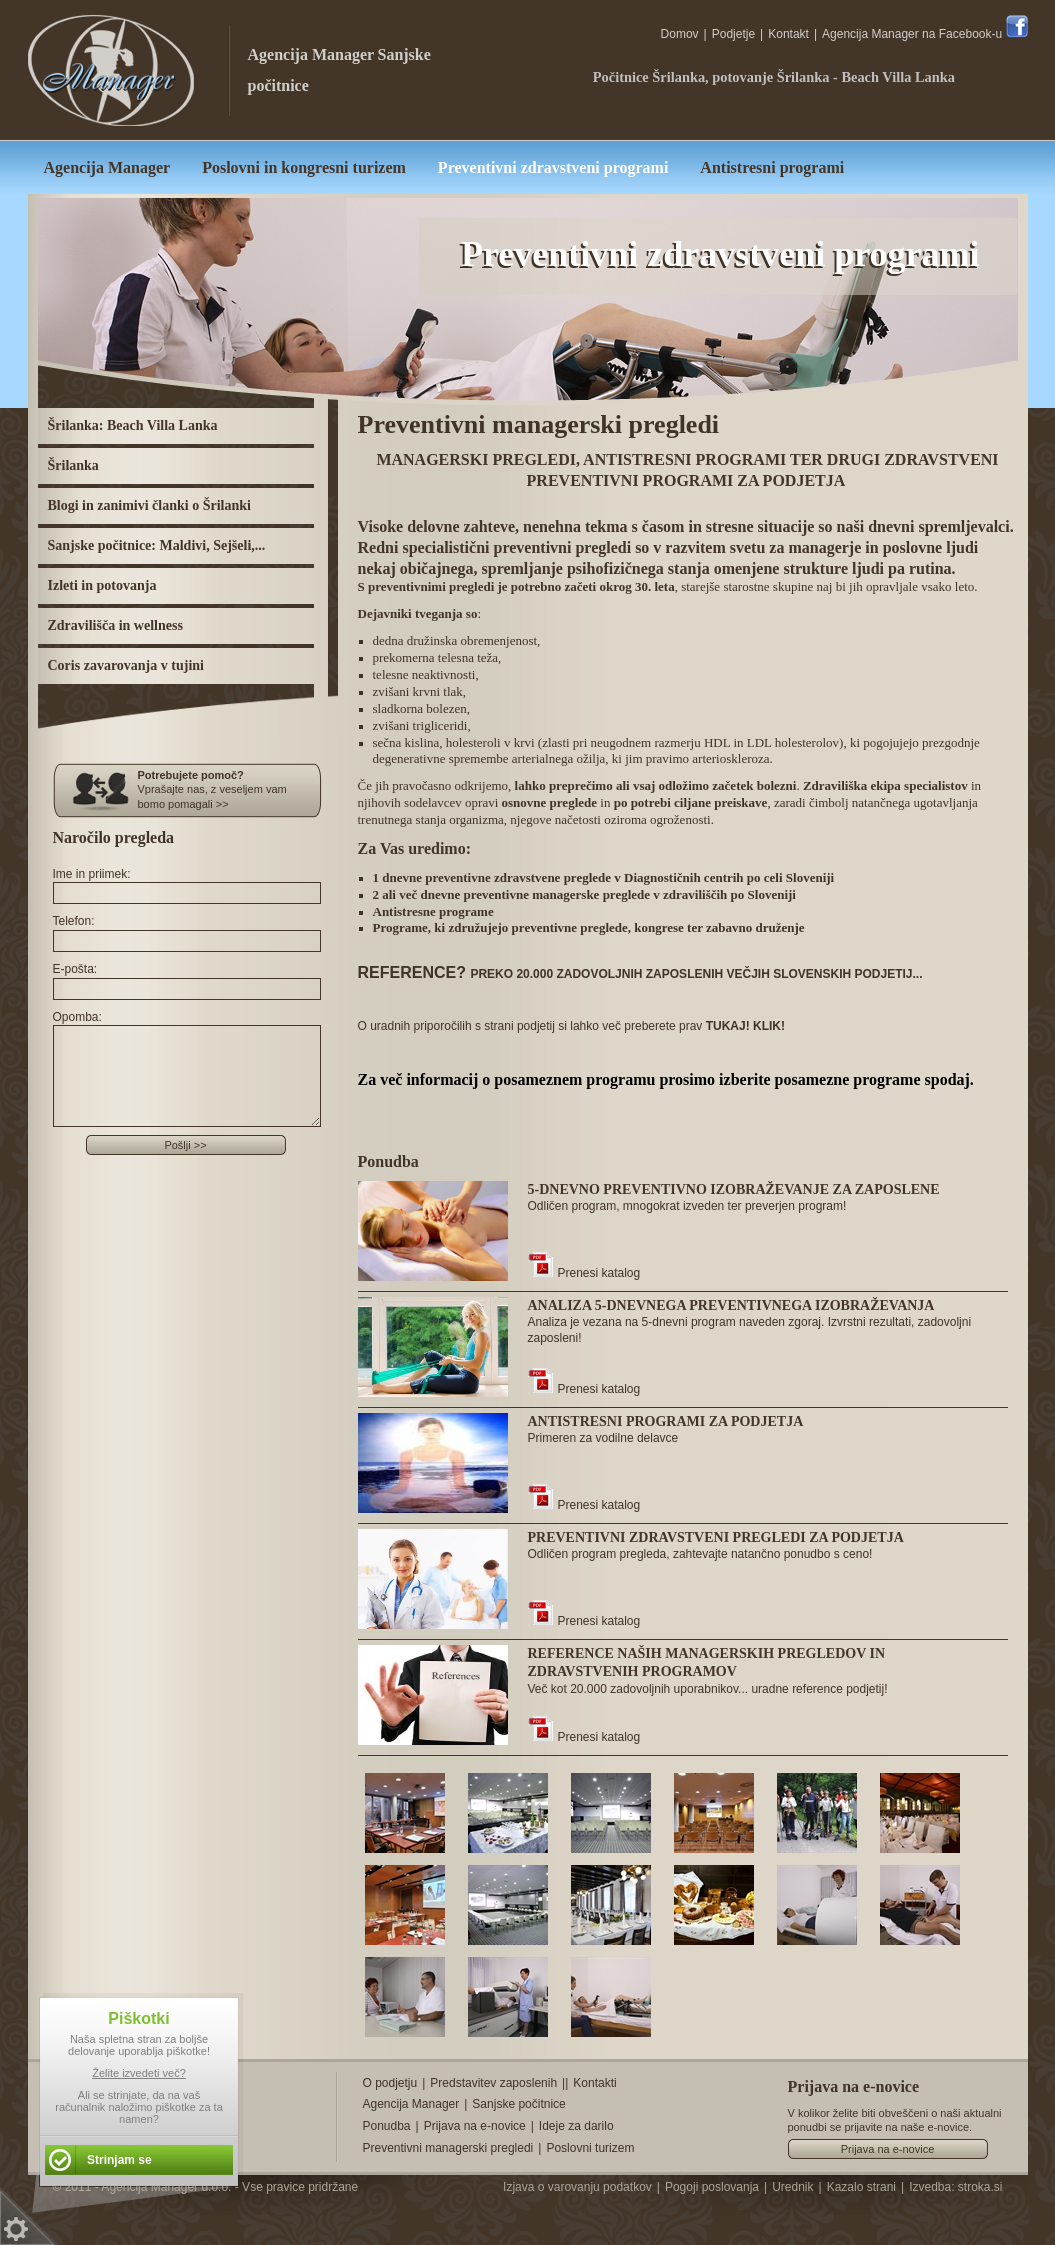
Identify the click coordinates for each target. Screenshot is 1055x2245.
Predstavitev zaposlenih (493, 2083)
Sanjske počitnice (518, 2104)
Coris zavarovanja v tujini (126, 665)
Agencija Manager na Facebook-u (924, 34)
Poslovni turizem (590, 2148)
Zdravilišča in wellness (115, 625)
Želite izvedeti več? (139, 2073)
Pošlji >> (185, 1145)
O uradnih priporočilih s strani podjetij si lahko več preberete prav (572, 1026)
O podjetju (390, 2083)
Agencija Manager (311, 54)
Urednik (792, 2187)
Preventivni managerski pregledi (448, 2148)
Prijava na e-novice (475, 2126)
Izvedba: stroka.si (955, 2187)
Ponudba (387, 2126)
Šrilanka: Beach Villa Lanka (133, 425)
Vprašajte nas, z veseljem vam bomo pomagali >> (230, 789)
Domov (680, 34)
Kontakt (788, 34)
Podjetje (733, 34)
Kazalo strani (861, 2187)
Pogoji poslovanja (712, 2187)
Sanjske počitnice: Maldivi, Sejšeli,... (157, 545)
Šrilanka (73, 465)
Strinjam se (119, 2160)
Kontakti (594, 2083)
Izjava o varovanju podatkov (577, 2187)
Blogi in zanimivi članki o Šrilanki (149, 505)
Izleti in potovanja (102, 585)
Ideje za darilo (576, 2126)
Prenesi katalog (584, 1273)
